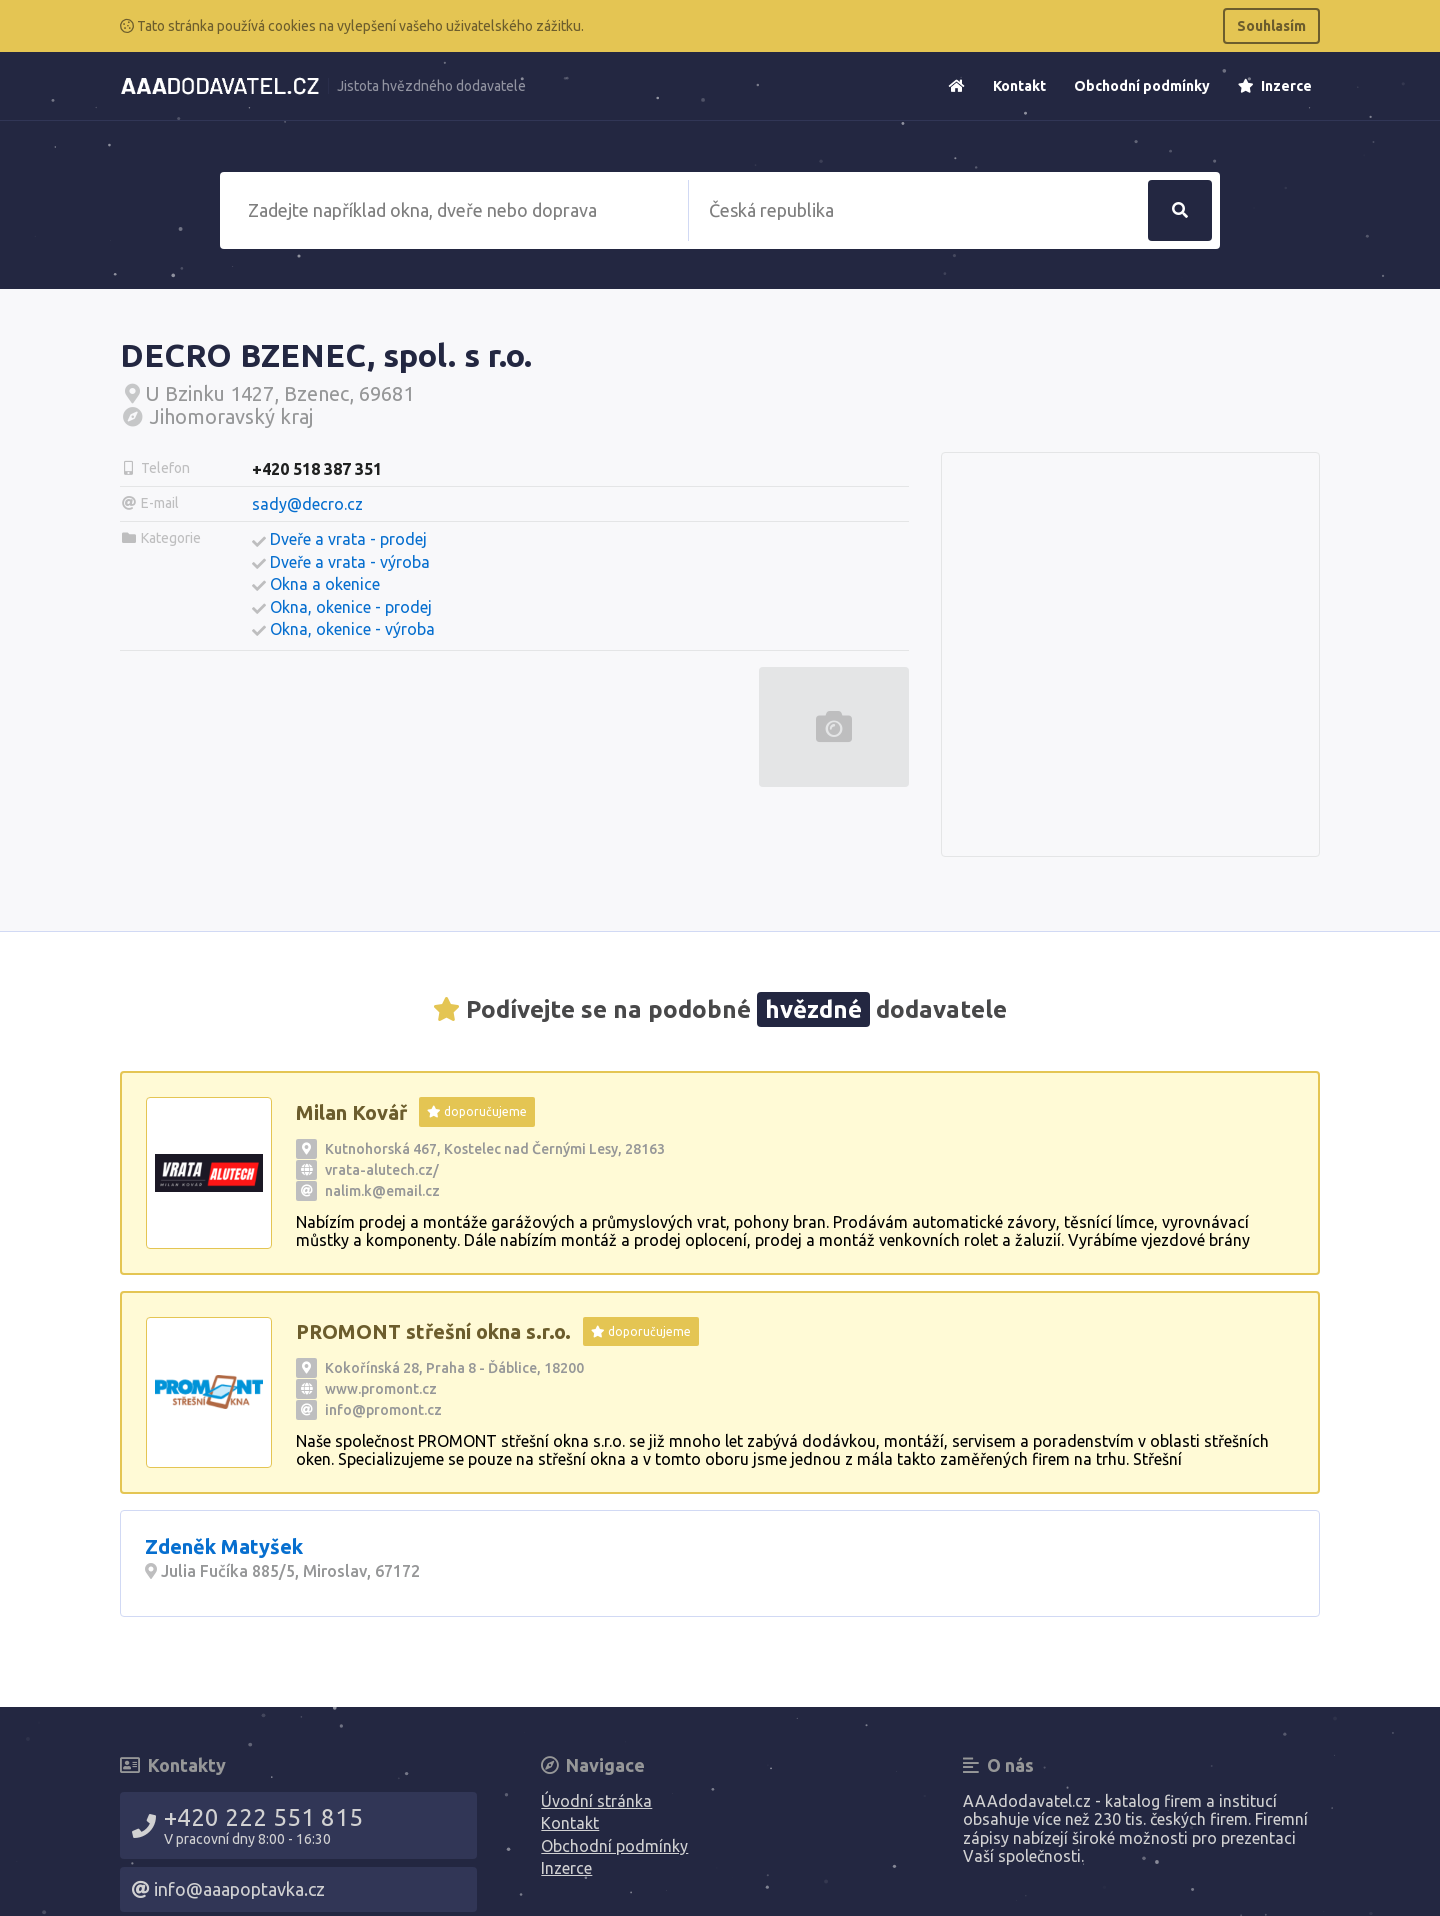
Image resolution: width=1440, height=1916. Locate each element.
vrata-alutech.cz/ (382, 1170)
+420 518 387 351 (317, 469)
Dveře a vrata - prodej (348, 539)
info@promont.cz (383, 1410)
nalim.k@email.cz (382, 1191)
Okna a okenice (325, 584)
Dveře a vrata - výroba (350, 562)
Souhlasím (1271, 26)
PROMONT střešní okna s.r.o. (433, 1331)
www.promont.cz (381, 1389)
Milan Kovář (351, 1112)
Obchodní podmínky (1142, 86)
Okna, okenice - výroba (352, 629)
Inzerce (1275, 86)
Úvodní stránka (596, 1801)
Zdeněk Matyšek (224, 1546)
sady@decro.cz (307, 504)
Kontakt (1019, 86)
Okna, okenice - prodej (351, 607)
